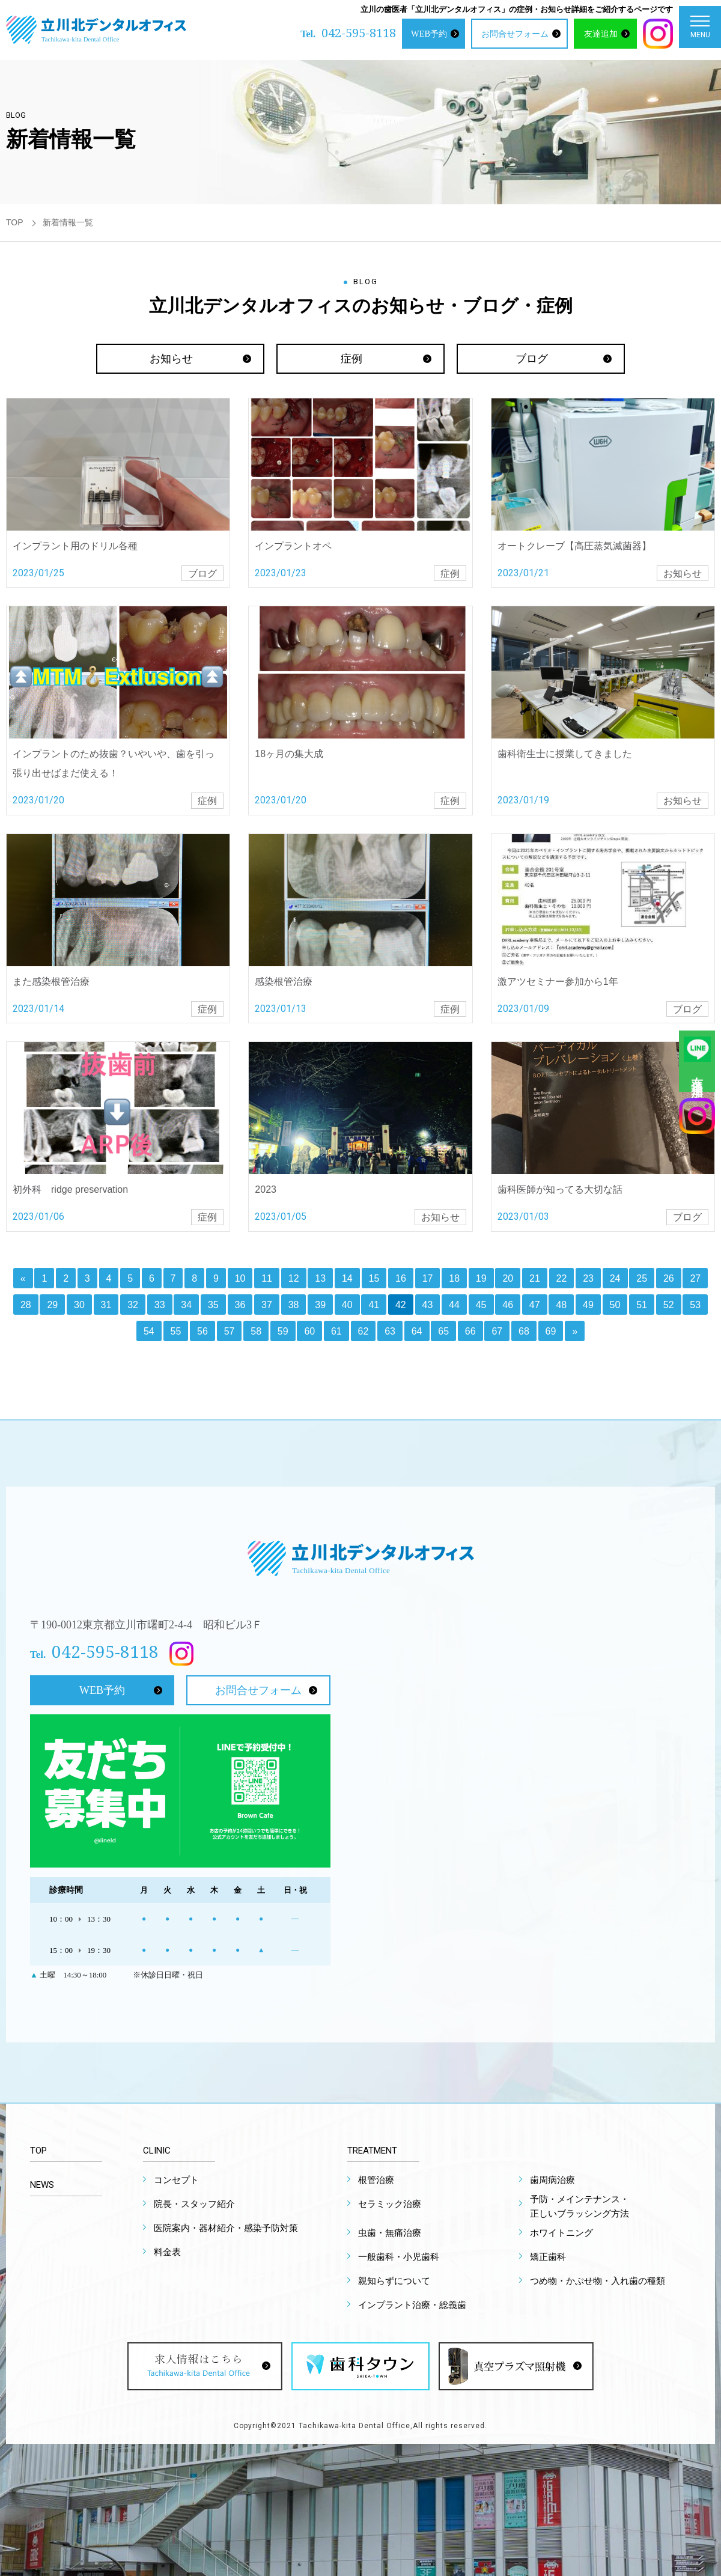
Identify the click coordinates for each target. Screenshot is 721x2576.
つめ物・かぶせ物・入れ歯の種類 (597, 2281)
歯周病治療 (552, 2180)
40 (347, 1305)
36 (240, 1305)
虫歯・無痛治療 (389, 2233)
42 (400, 1305)
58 (256, 1331)
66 (470, 1331)
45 (481, 1305)
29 (52, 1305)
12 (293, 1278)
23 (588, 1278)
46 (507, 1305)
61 (336, 1331)
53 (695, 1305)
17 (427, 1278)
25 (641, 1278)
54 (149, 1331)
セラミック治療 (389, 2204)
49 (588, 1305)
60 (309, 1331)
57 (229, 1331)
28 (25, 1305)
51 (641, 1305)
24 (615, 1278)
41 (373, 1305)
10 (240, 1278)
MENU (700, 29)
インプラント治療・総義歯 (412, 2305)
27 (695, 1278)
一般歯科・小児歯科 (398, 2257)
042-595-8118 (358, 33)
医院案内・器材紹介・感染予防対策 (226, 2228)
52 (668, 1305)
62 (363, 1331)
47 (534, 1305)
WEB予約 (429, 33)
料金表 (167, 2252)
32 (132, 1305)
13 (320, 1278)
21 (534, 1278)
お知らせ (171, 359)
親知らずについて (394, 2281)
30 (79, 1305)
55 (176, 1331)
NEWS (42, 2184)
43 (427, 1305)
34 (186, 1305)
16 (400, 1278)
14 (347, 1278)
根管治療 (376, 2180)
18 (454, 1278)
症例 (351, 359)
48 (561, 1305)
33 (159, 1305)
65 (443, 1331)
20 (507, 1278)
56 (202, 1331)
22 (561, 1278)
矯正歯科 (548, 2257)
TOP (14, 222)
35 (213, 1305)
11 (266, 1278)
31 (106, 1305)
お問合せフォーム (515, 33)
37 (266, 1305)
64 (417, 1331)
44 (454, 1305)
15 (374, 1278)
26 (668, 1278)
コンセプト (176, 2180)
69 (551, 1331)
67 (496, 1331)
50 (615, 1305)
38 (293, 1305)
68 (524, 1331)
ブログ (532, 359)
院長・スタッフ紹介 (194, 2204)
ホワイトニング (561, 2233)
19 (481, 1278)
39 (320, 1305)
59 (283, 1331)
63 (390, 1331)
